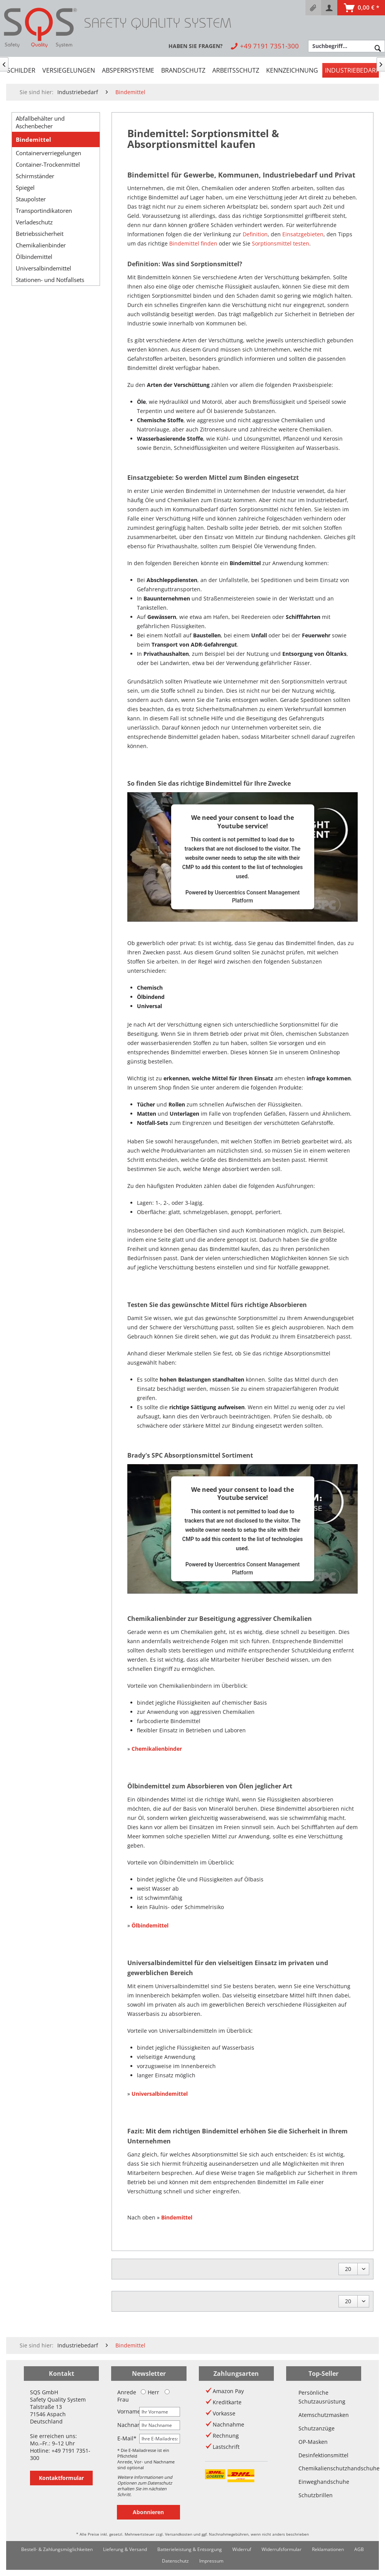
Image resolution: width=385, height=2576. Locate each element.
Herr (150, 2392)
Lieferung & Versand (125, 2549)
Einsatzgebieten (302, 234)
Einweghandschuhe (323, 2481)
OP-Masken (313, 2441)
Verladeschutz (34, 222)
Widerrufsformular (282, 2549)
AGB (359, 2549)
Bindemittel (33, 139)
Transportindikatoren (44, 210)
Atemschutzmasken (323, 2414)
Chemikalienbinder (41, 245)
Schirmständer (35, 176)
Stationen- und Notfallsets (50, 280)
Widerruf (241, 2549)
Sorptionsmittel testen (280, 243)
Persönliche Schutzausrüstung (321, 2397)
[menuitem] (313, 7)
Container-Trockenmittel (48, 164)
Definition (255, 234)
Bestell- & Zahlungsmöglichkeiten (57, 2549)
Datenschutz (175, 2561)
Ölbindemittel (34, 256)
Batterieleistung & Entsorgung (189, 2549)
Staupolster (31, 199)
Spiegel (25, 187)
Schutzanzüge (316, 2428)
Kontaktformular (61, 2477)
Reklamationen (328, 2549)
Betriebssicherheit (39, 233)
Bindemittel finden (193, 243)
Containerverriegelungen (48, 153)
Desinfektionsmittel (323, 2455)
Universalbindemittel (43, 268)
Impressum (211, 2561)
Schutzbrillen (315, 2495)
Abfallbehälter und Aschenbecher (40, 122)
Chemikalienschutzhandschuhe (323, 2468)
